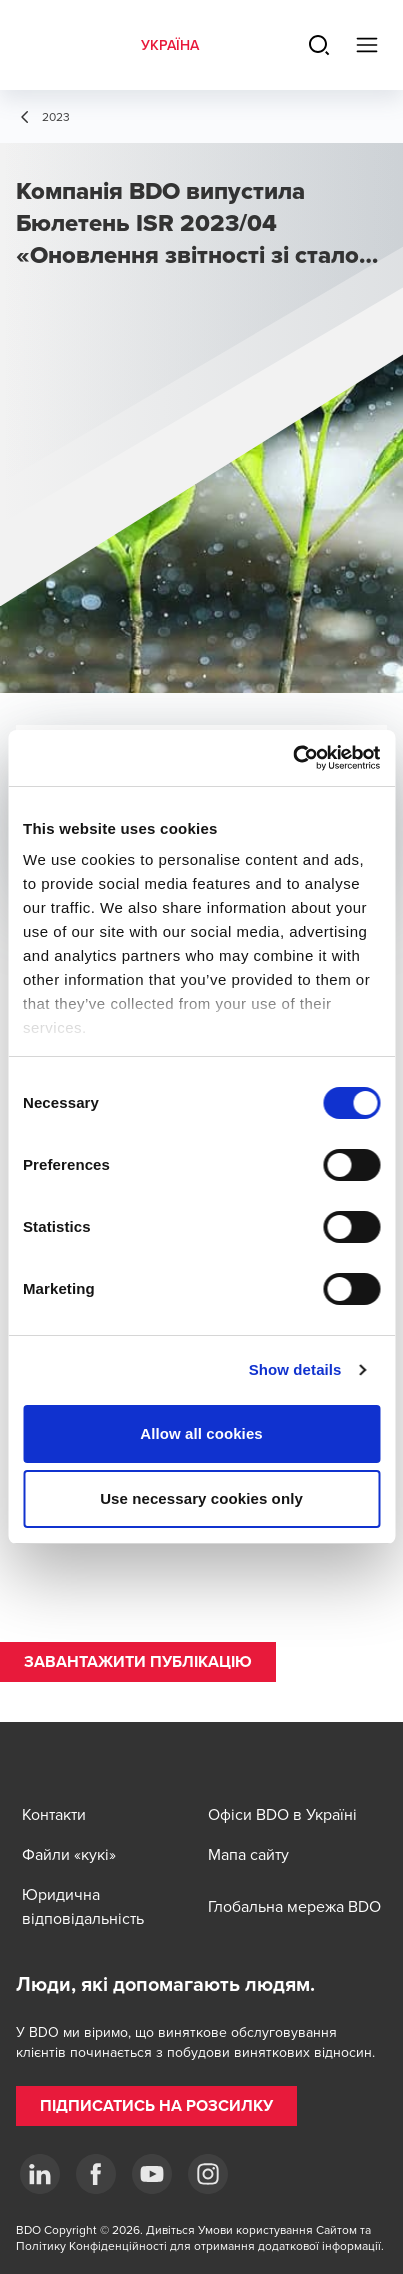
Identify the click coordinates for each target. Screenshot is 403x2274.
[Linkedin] (40, 2174)
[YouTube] (152, 2174)
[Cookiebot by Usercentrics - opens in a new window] (292, 758)
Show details (295, 1369)
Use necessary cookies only (201, 1498)
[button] (138, 1662)
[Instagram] (208, 2174)
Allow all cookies (201, 1433)
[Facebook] (96, 2174)
